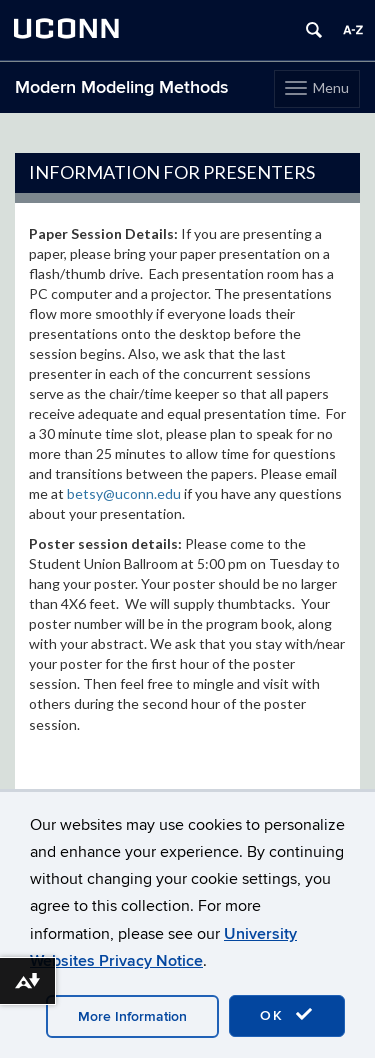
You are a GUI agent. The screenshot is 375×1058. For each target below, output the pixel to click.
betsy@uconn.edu (124, 493)
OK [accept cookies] (287, 1015)
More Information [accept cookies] (132, 1016)
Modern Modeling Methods (122, 87)
